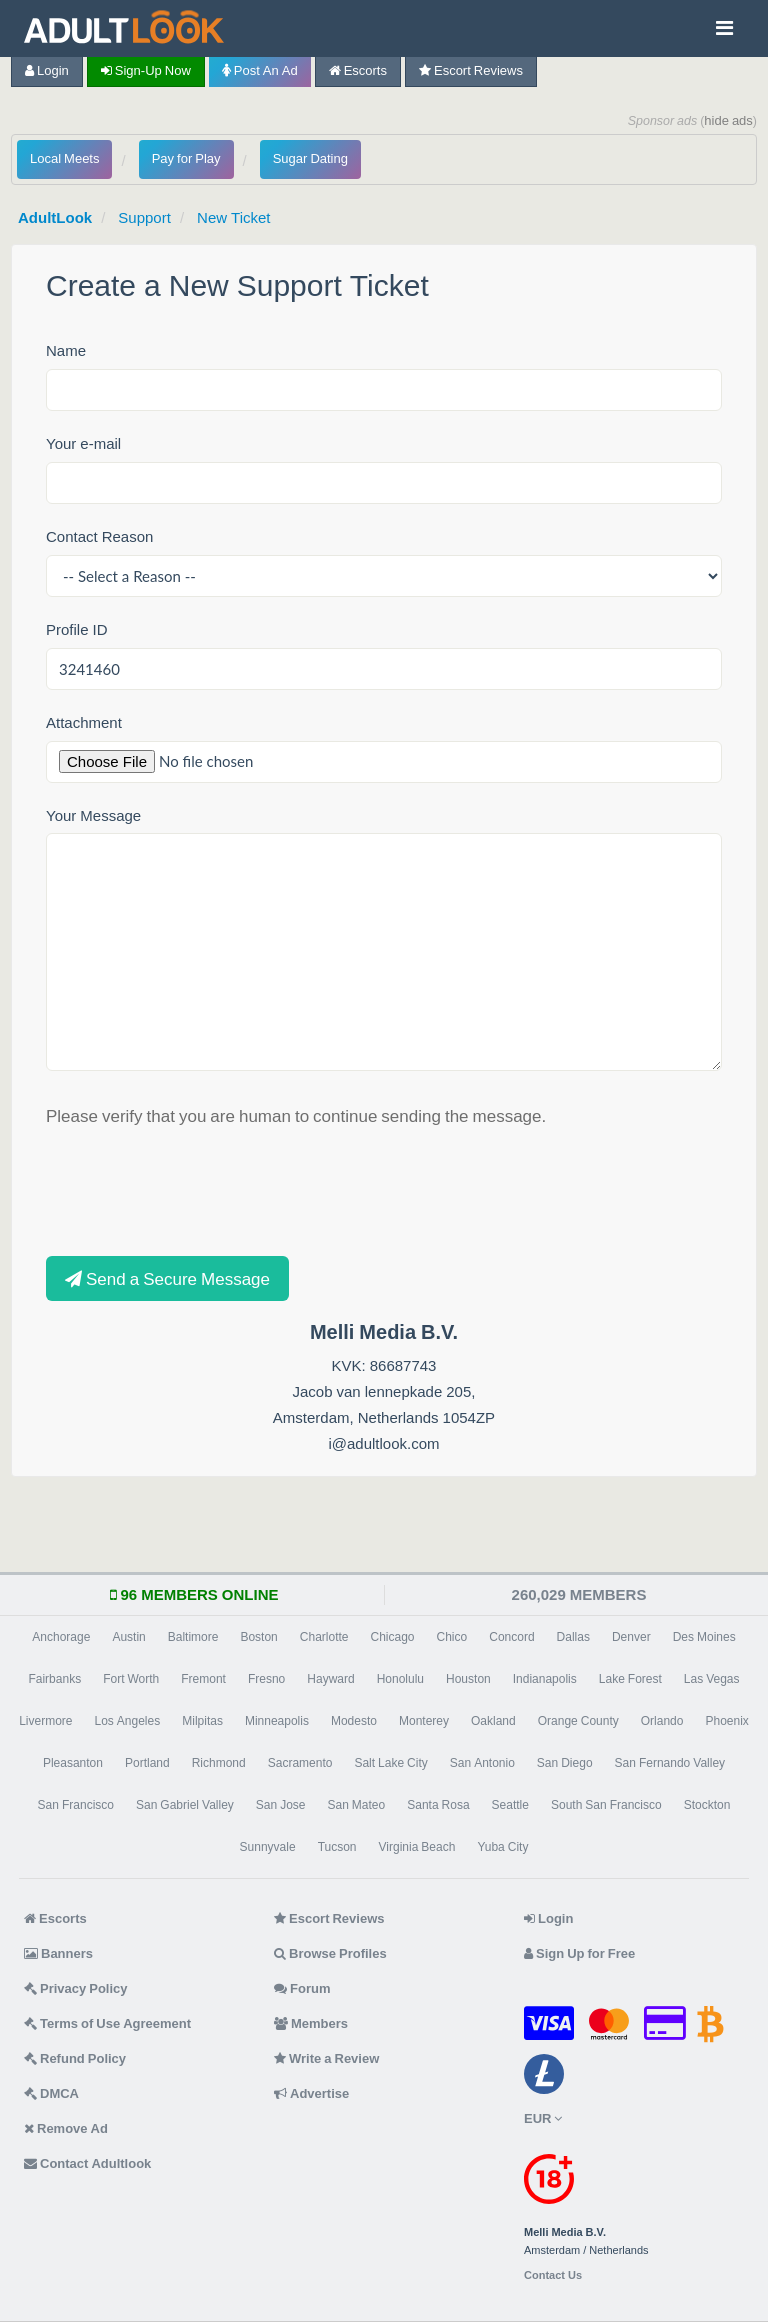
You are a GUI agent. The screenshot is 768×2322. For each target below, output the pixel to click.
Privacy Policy (76, 1988)
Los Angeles (128, 1721)
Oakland (493, 1721)
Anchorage (61, 1637)
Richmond (219, 1763)
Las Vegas (712, 1679)
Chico (452, 1637)
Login (47, 70)
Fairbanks (54, 1679)
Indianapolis (545, 1679)
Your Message (93, 815)
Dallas (573, 1637)
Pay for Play (186, 158)
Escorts (358, 70)
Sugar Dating (310, 158)
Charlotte (324, 1637)
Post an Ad (260, 70)
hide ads (728, 120)
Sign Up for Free (579, 1953)
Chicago (393, 1637)
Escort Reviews (471, 70)
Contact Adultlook (87, 2163)
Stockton (707, 1805)
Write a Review (326, 2058)
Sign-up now (146, 70)
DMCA (51, 2093)
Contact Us (553, 2275)
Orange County (578, 1721)
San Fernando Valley (670, 1763)
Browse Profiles (330, 1953)
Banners (58, 1953)
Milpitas (202, 1721)
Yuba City (502, 1847)
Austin (128, 1637)
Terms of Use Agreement (107, 2023)
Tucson (337, 1847)
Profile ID (77, 629)
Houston (468, 1679)
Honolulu (400, 1679)
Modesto (354, 1721)
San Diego (565, 1763)
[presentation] (198, 1190)
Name (66, 350)
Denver (631, 1637)
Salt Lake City (390, 1763)
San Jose (281, 1805)
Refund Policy (75, 2058)
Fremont (203, 1679)
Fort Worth (131, 1679)
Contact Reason (99, 536)
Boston (258, 1637)
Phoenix (726, 1721)
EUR (543, 2118)
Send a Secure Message (167, 1278)
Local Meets (64, 158)
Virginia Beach (417, 1847)
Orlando (662, 1721)
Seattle (510, 1805)
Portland (147, 1763)
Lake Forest (630, 1679)
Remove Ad (66, 2128)
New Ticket (233, 217)
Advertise (311, 2093)
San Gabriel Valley (185, 1805)
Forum (302, 1988)
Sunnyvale (268, 1847)
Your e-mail (83, 443)
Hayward (330, 1679)
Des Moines (704, 1637)
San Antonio (482, 1763)
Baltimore (193, 1637)
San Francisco (76, 1805)
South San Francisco (606, 1805)
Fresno (266, 1679)
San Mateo (357, 1805)
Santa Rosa (438, 1805)
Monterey (424, 1721)
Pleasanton (73, 1763)
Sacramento (300, 1763)
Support (144, 217)
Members (311, 2023)
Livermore (45, 1721)
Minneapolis (277, 1721)
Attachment (84, 722)
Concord (511, 1637)
